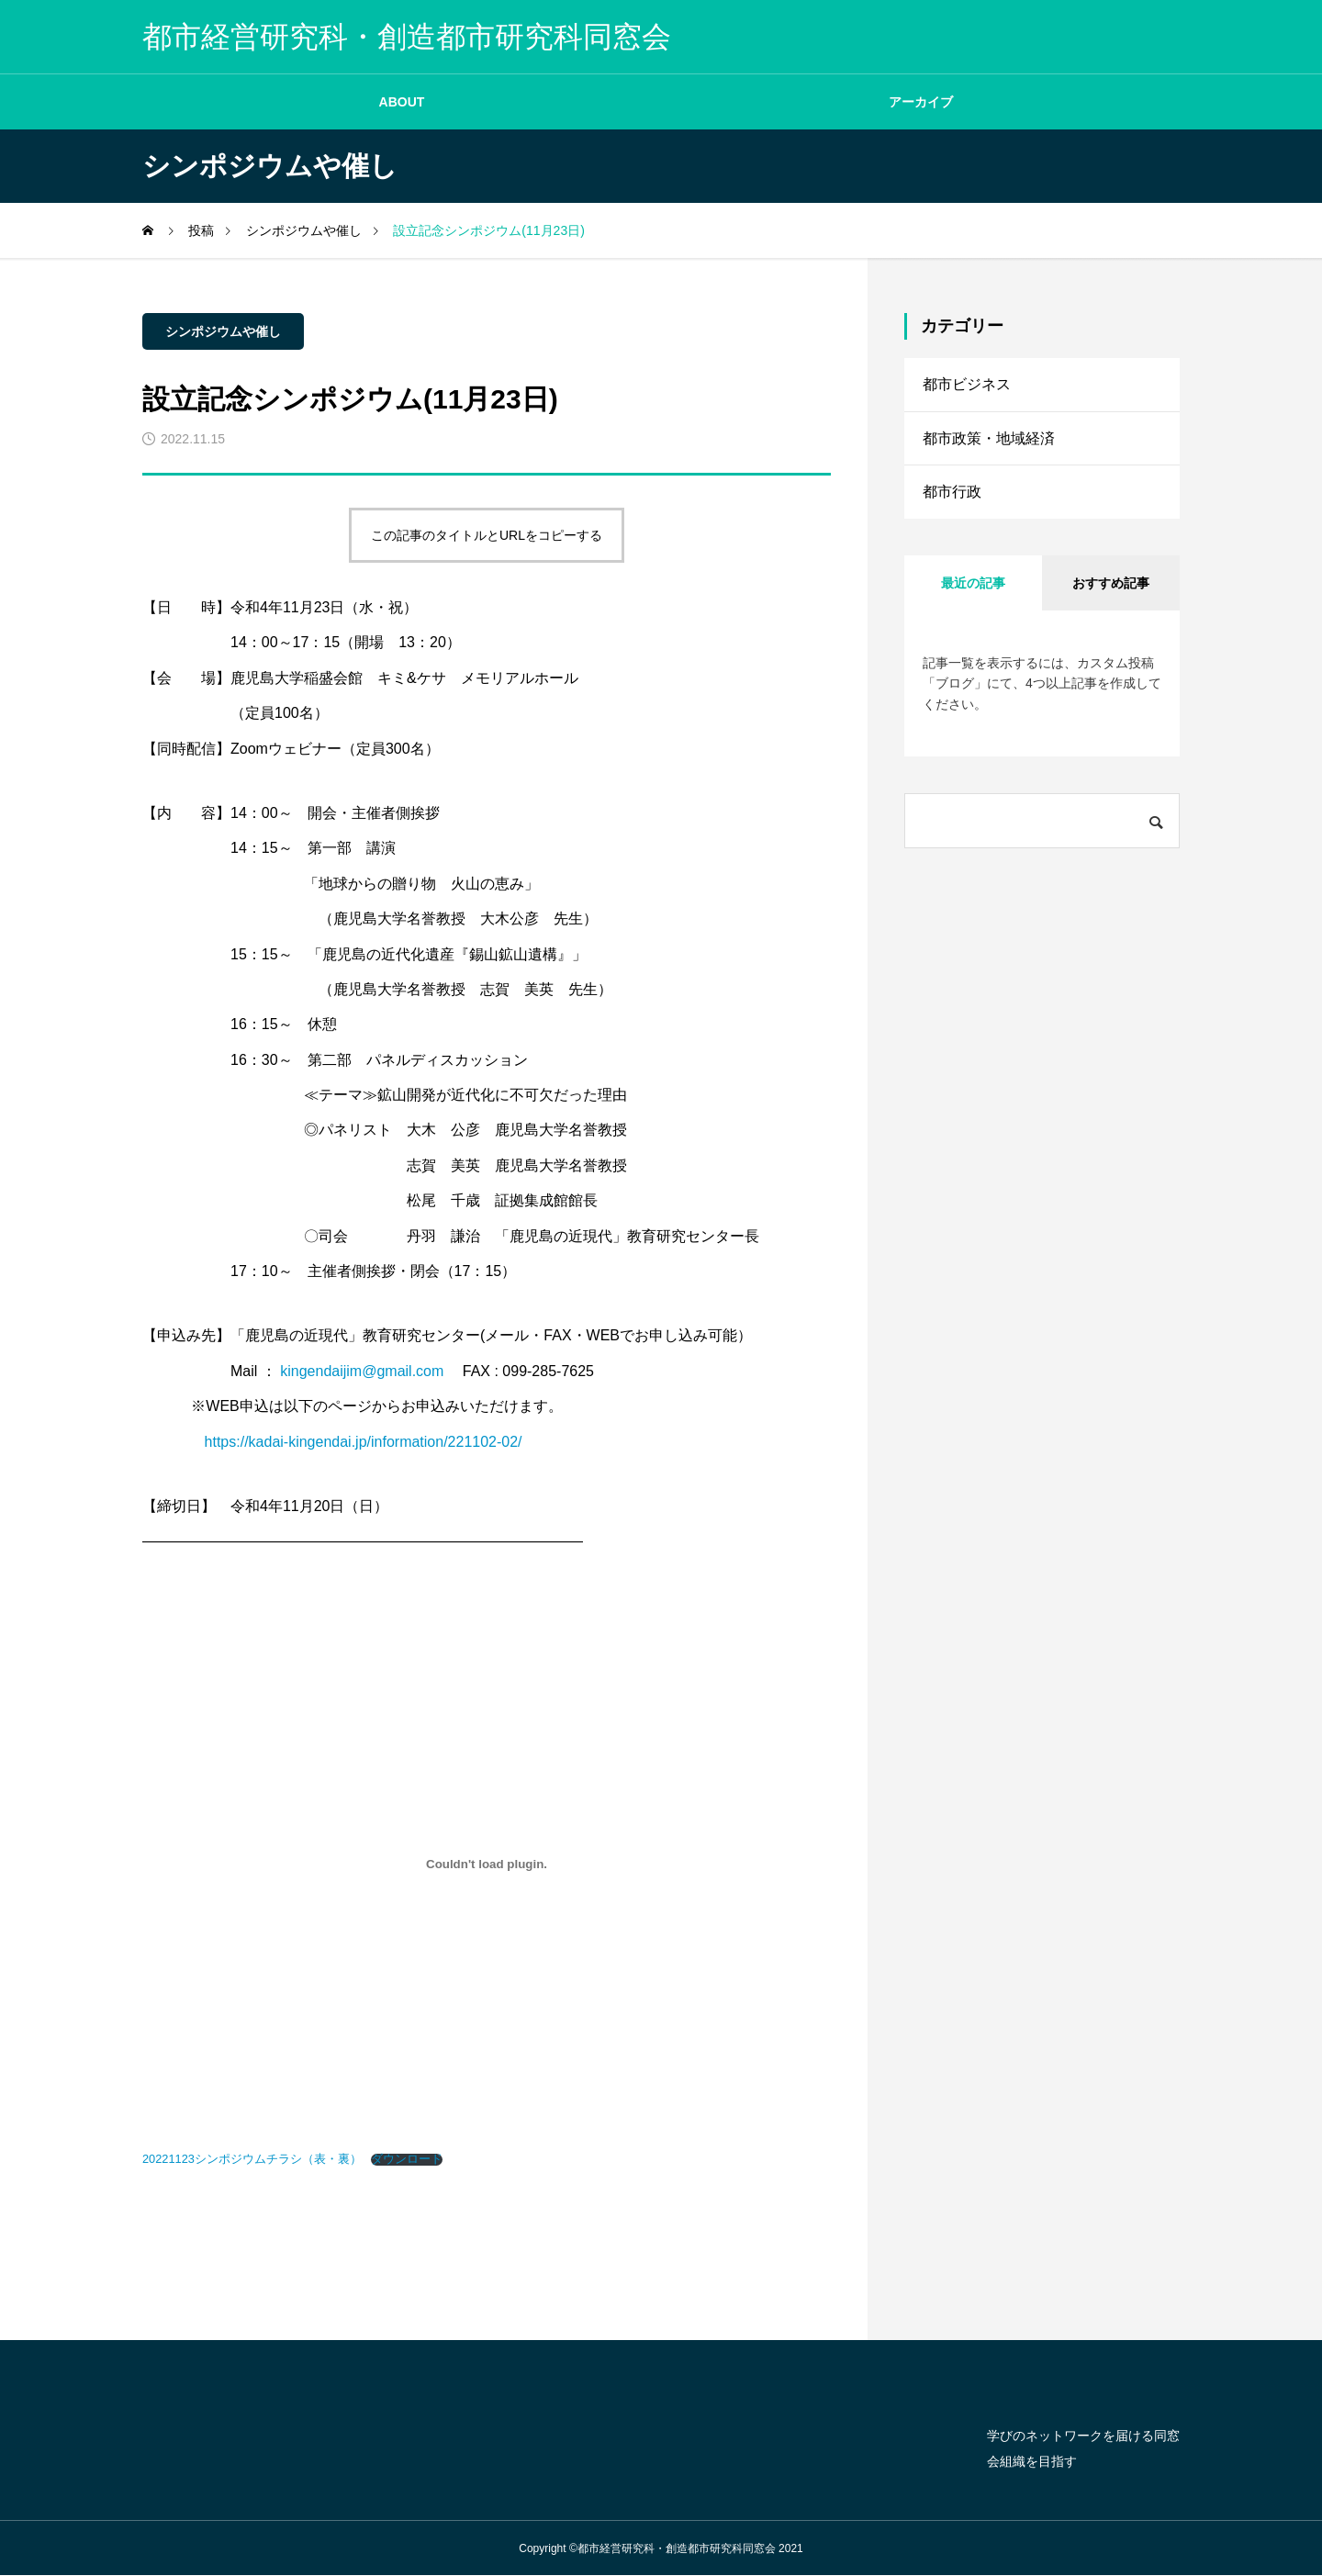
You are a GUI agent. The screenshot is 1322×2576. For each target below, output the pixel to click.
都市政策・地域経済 (989, 441)
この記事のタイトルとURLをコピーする (486, 535)
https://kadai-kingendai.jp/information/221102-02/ (363, 1442)
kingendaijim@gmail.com (361, 1371)
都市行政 (952, 497)
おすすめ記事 (1110, 589)
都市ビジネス (967, 385)
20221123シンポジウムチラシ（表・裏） (252, 2159)
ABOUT (402, 102)
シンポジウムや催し (223, 331)
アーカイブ (921, 102)
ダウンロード (407, 2160)
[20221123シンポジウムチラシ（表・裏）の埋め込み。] (486, 1864)
